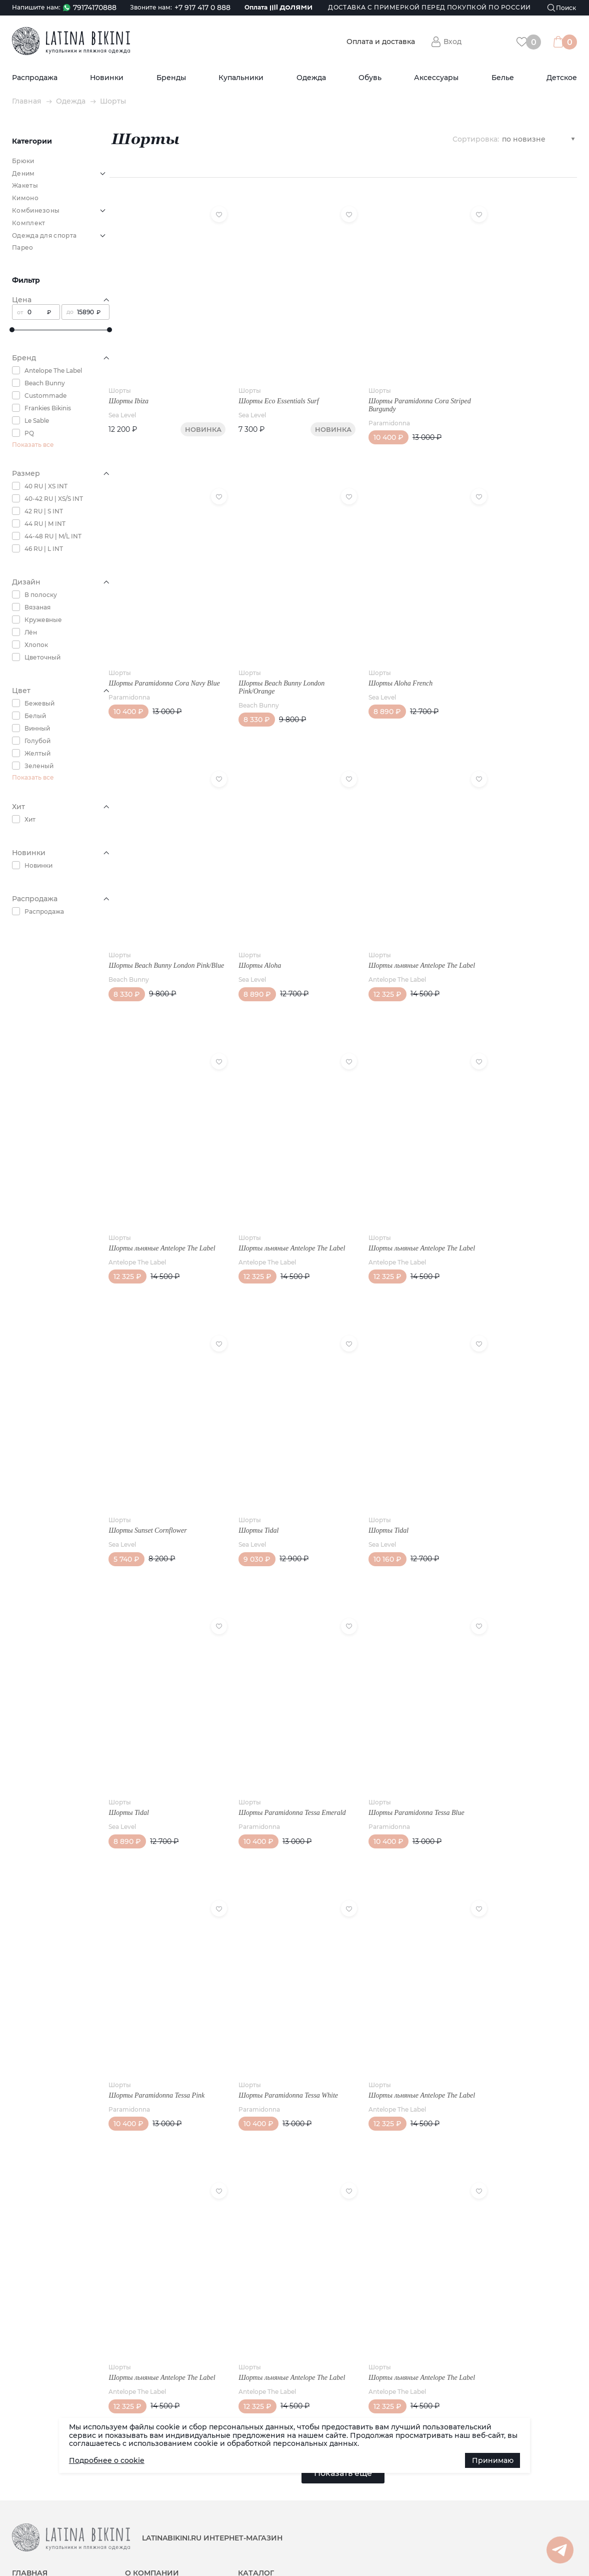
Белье (503, 78)
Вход (453, 41)
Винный (37, 728)
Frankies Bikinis (47, 408)
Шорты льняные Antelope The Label (403, 930)
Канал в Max (500, 2495)
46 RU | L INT (43, 548)
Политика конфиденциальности (290, 2547)
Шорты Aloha (251, 930)
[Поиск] (562, 8)
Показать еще (343, 2365)
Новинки (107, 78)
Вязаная (37, 607)
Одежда (311, 78)
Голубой (37, 741)
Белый (35, 716)
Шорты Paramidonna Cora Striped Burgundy (401, 390)
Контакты (140, 2491)
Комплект (28, 223)
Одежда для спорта (44, 235)
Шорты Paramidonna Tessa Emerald (283, 1734)
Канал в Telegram (508, 2511)
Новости (25, 2480)
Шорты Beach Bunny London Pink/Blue (152, 934)
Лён (30, 632)
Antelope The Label (53, 370)
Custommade (45, 395)
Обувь (370, 78)
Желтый (37, 753)
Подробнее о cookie (106, 2460)
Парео (23, 247)
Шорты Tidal (250, 1466)
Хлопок (36, 645)
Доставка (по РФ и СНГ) (49, 2502)
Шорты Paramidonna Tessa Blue (398, 1734)
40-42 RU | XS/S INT (53, 498)
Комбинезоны (36, 210)
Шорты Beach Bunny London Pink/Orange (273, 659)
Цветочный (42, 657)
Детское (561, 78)
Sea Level (122, 400)
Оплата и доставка (380, 42)
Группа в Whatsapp (510, 2528)
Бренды (171, 78)
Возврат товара (150, 2513)
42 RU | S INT (43, 511)
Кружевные (43, 619)
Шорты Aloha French (382, 655)
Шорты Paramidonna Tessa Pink (157, 2002)
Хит (30, 819)
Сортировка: (475, 138)
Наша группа (500, 2478)
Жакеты (25, 185)
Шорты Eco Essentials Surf (270, 386)
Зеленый (39, 766)
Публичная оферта (156, 2502)
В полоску (40, 594)
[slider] (12, 329)
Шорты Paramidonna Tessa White (279, 2002)
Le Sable (36, 420)
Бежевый (39, 703)
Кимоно (25, 198)
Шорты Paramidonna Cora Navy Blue (157, 659)
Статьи (23, 2491)
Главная (27, 101)
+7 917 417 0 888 (202, 8)
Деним (23, 173)
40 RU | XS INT (46, 486)
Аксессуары (436, 78)
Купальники (241, 78)
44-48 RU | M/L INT (53, 536)
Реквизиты (141, 2480)
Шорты (120, 376)
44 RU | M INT (45, 523)
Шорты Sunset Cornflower (148, 1466)
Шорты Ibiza (129, 386)
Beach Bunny (44, 383)
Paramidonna (371, 408)
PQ (29, 433)
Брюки (23, 161)
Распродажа (35, 78)
